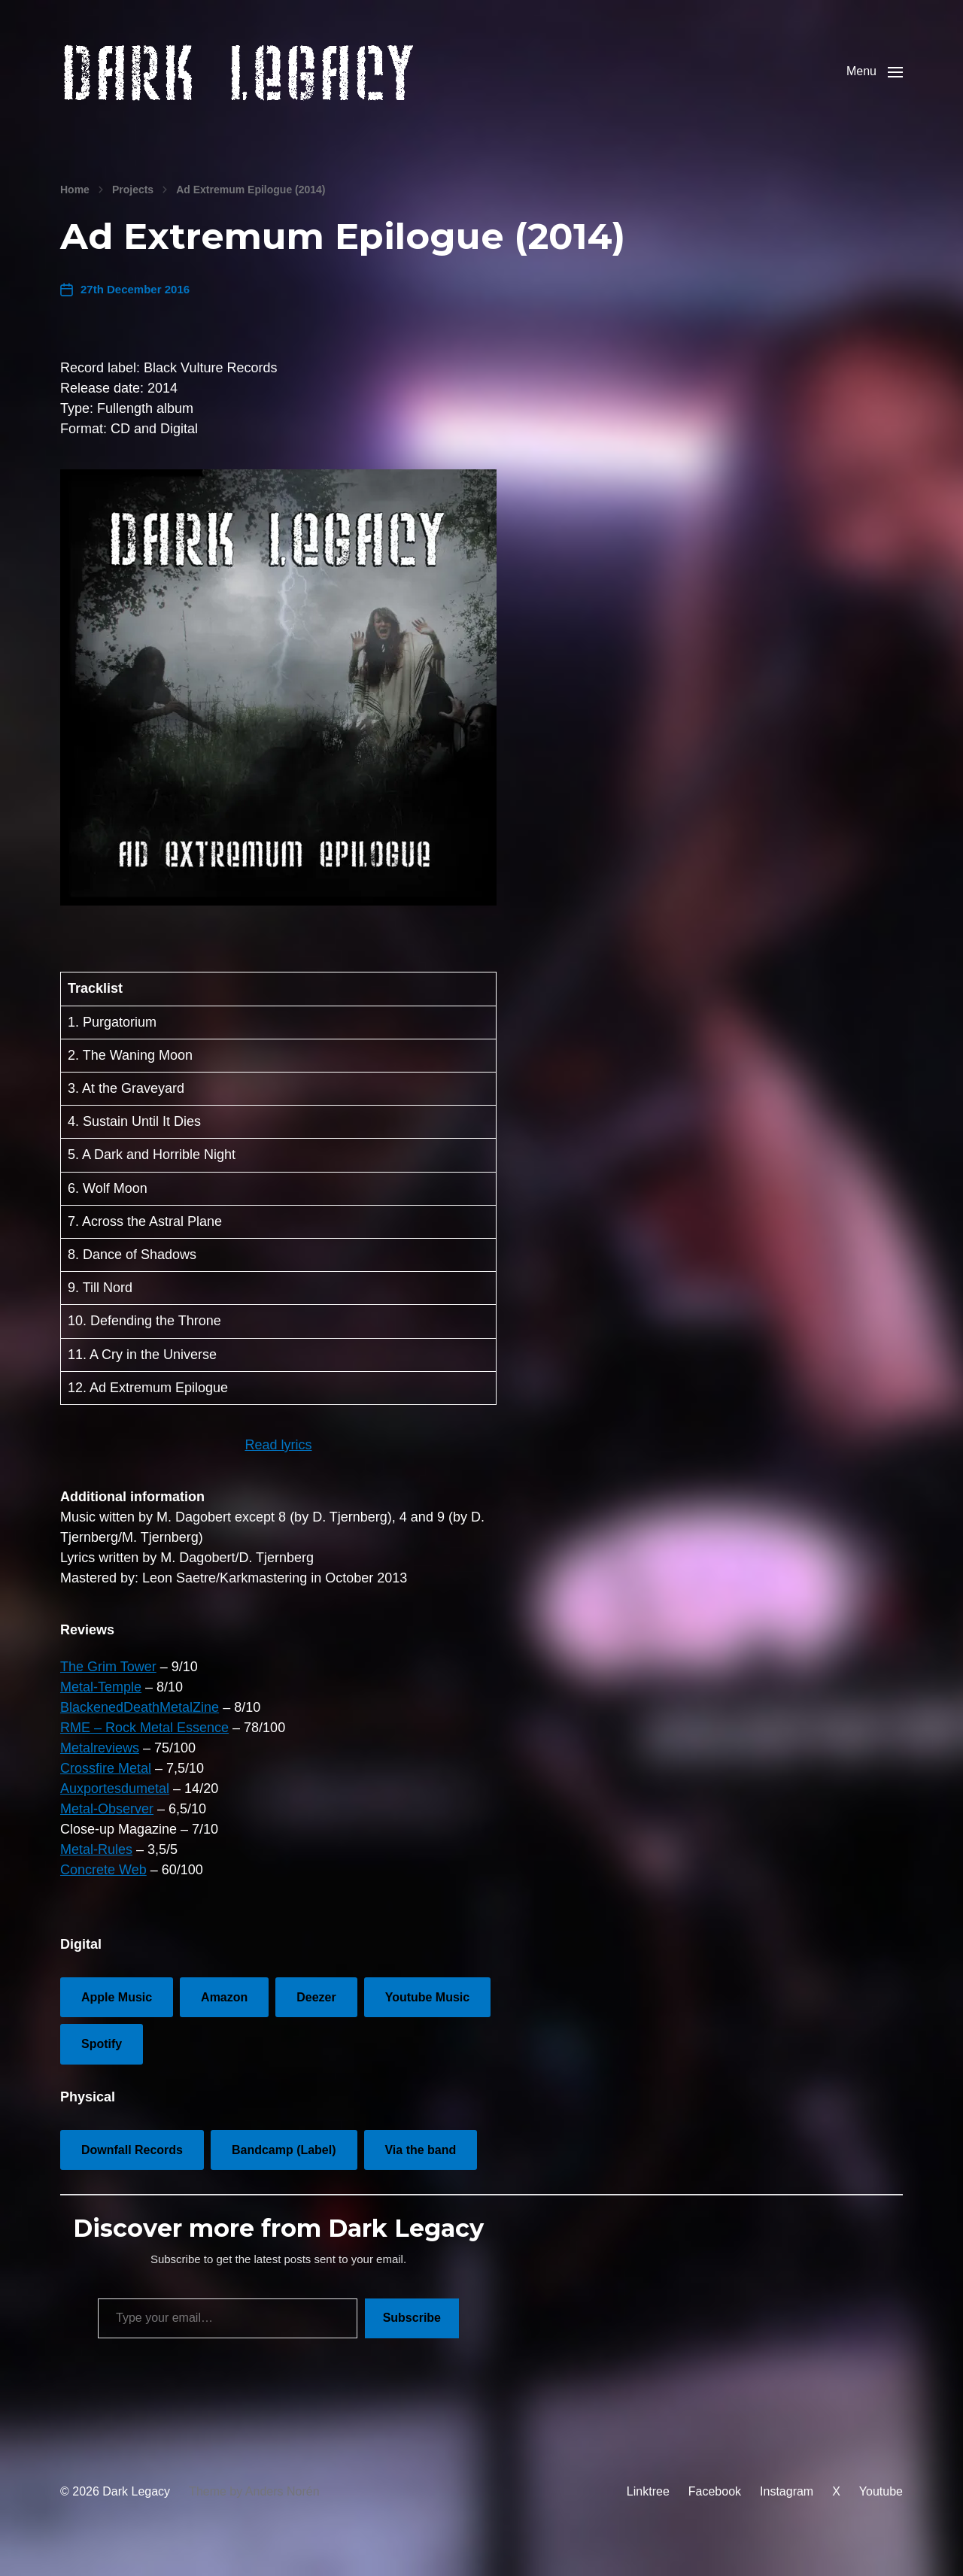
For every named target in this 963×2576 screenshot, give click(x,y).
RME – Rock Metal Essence (144, 1742)
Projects (132, 204)
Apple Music (116, 2012)
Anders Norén (282, 2506)
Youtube (881, 2506)
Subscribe (412, 2332)
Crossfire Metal (105, 1783)
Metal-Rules (96, 1864)
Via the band (421, 2165)
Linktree (648, 2506)
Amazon (224, 2012)
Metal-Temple (100, 1702)
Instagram (786, 2506)
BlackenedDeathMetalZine (139, 1722)
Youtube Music (427, 2012)
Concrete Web (103, 1884)
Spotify (101, 2059)
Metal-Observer (106, 1823)
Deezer (316, 2012)
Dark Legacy (136, 2506)
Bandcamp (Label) (284, 2165)
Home (75, 204)
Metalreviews (99, 1762)
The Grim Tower (108, 1681)
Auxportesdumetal (114, 1803)
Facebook (714, 2506)
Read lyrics (278, 1459)
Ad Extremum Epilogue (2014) (250, 204)
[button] (875, 79)
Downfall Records (132, 2165)
